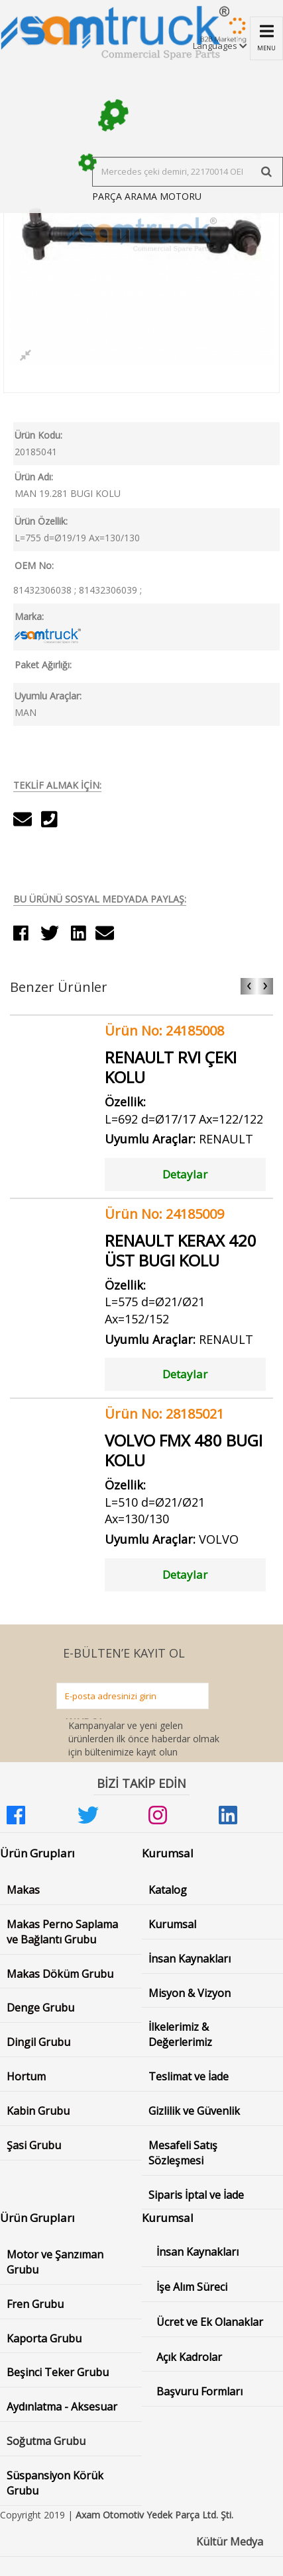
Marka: (29, 616)
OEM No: (34, 565)
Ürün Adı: (34, 476)
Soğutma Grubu (46, 2441)
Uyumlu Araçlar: (48, 695)
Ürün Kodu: (38, 435)
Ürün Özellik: (41, 521)
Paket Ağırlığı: (43, 664)
